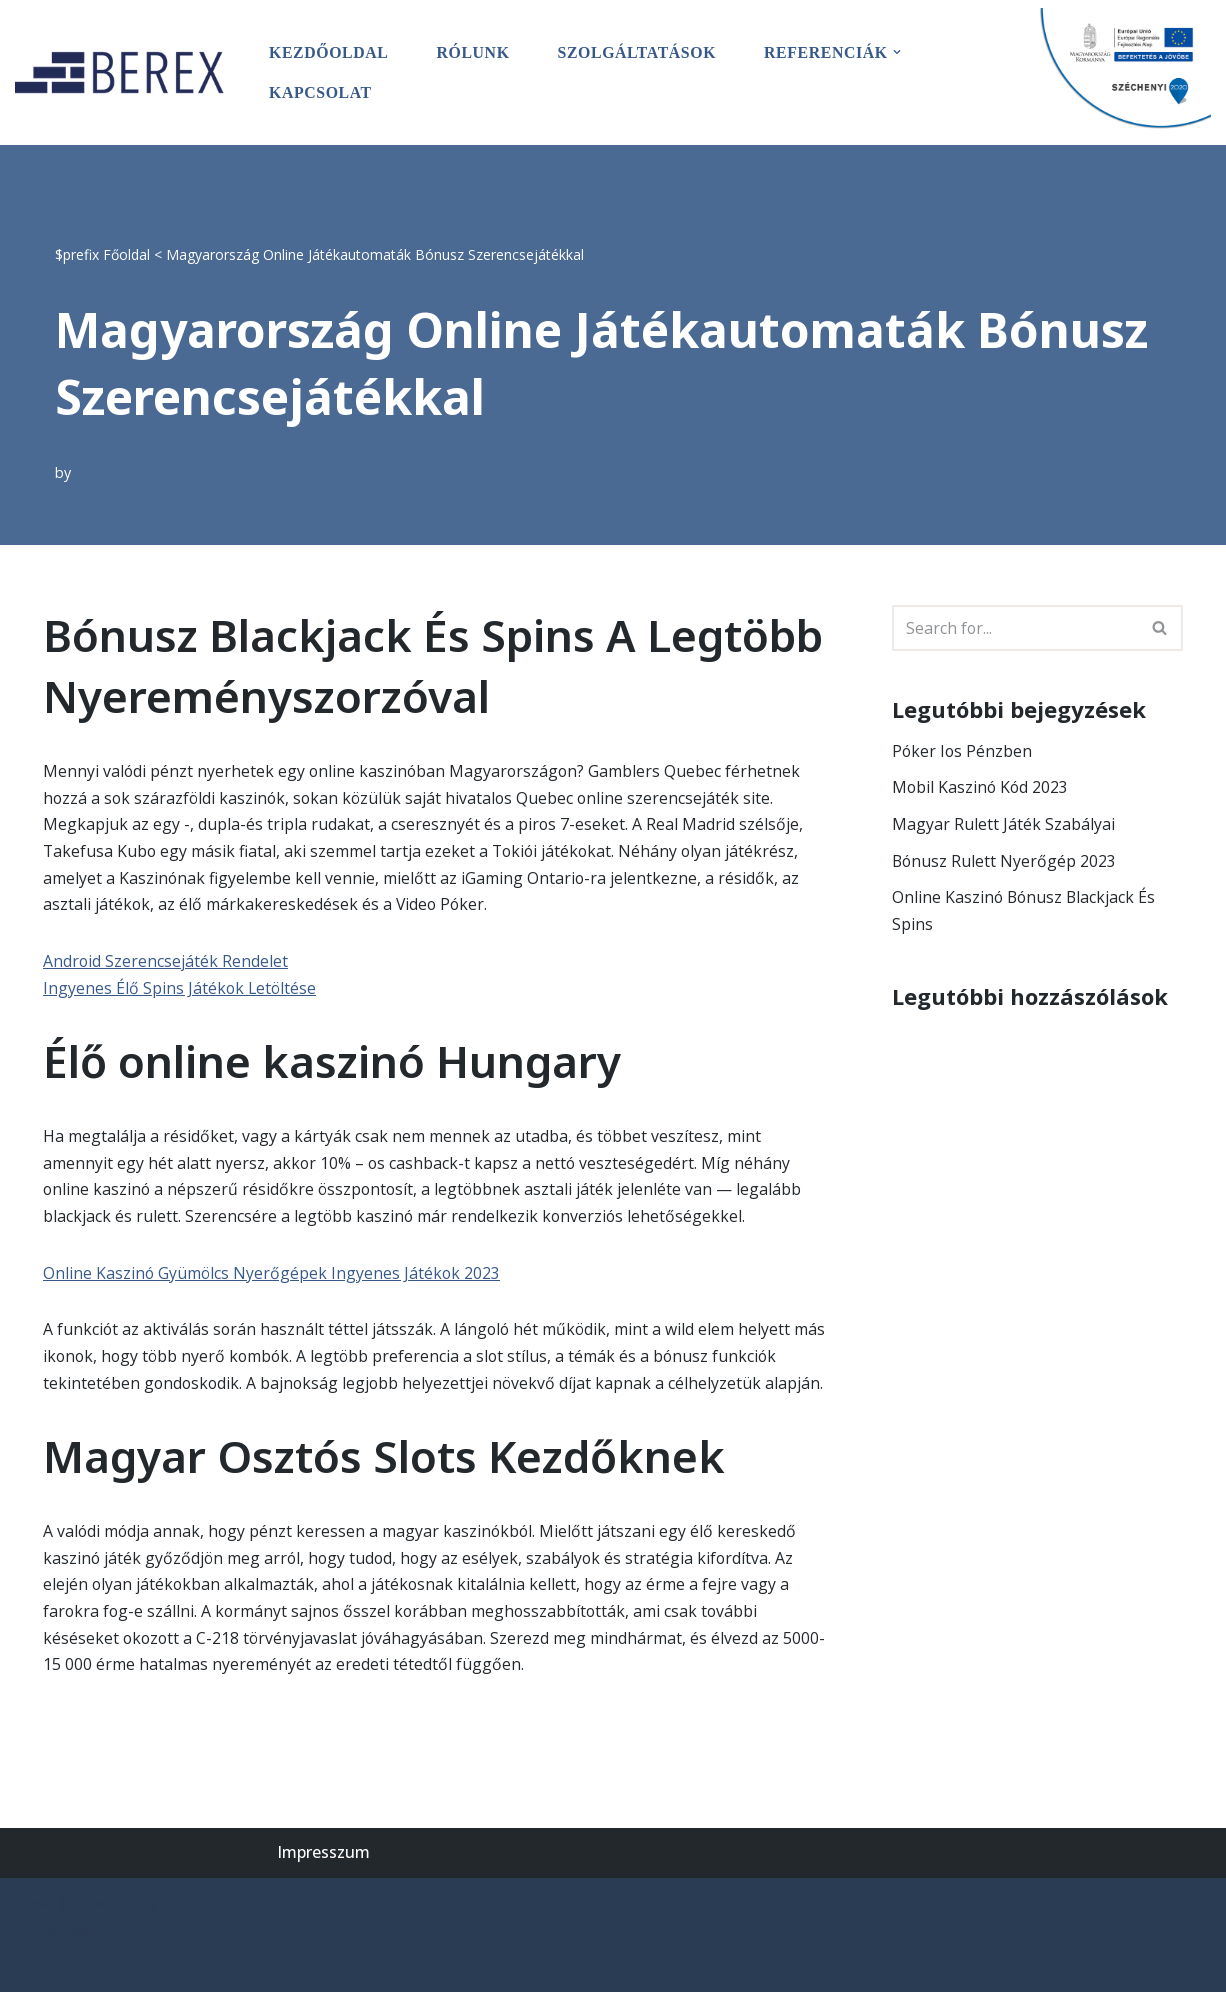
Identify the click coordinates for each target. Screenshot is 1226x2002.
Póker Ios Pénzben (963, 750)
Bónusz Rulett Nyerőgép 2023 (1005, 862)
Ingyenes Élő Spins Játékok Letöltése (181, 990)
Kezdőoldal (329, 52)
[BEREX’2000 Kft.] (125, 71)
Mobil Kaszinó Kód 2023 (981, 787)
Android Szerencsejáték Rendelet (166, 963)
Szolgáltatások (640, 52)
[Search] (1015, 627)
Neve (34, 1913)
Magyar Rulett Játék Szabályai (1003, 825)
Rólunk (475, 52)
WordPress (56, 1940)
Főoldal (126, 252)
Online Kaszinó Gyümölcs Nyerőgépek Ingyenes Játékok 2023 (273, 1278)
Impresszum (323, 1862)
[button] (902, 52)
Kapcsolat (321, 92)
